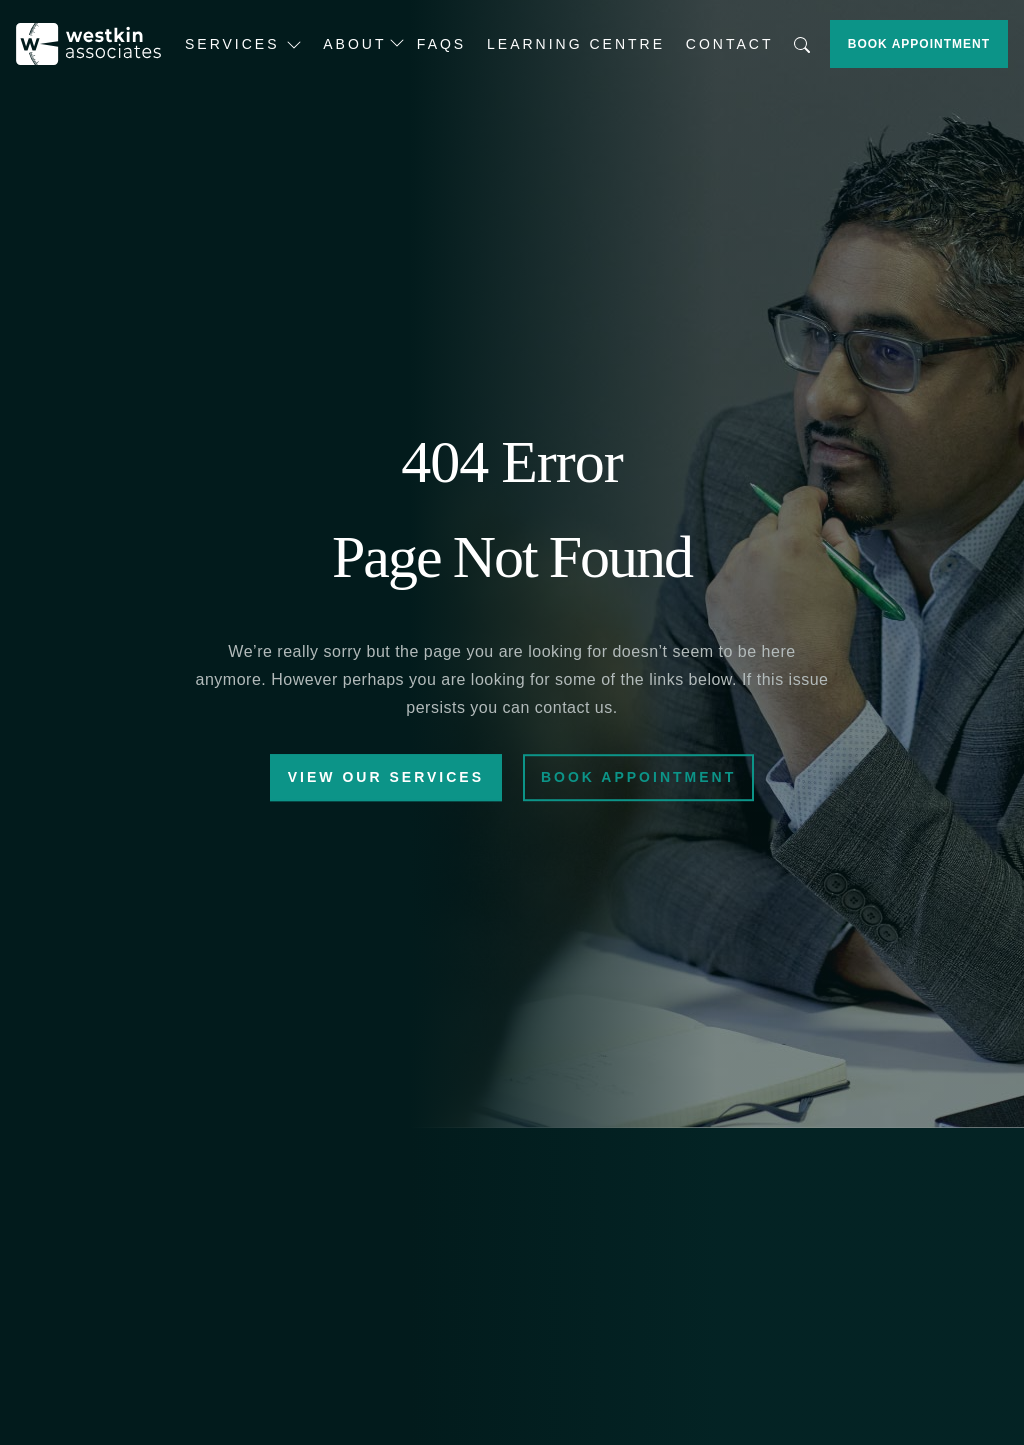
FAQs (441, 44)
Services (243, 44)
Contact (730, 44)
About (354, 44)
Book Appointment (919, 44)
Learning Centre (576, 44)
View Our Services (386, 778)
